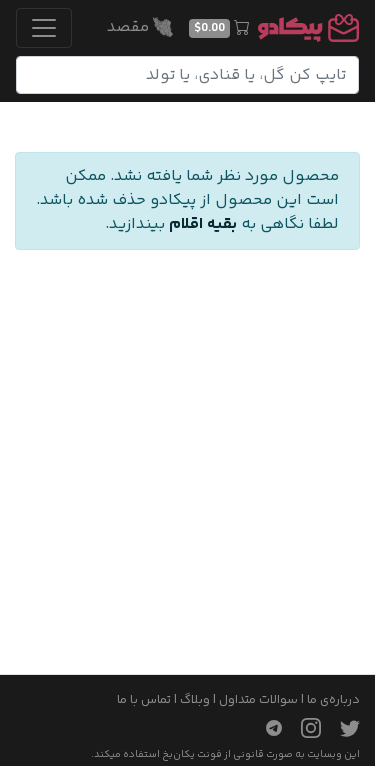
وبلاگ (195, 700)
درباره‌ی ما (333, 700)
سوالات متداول (258, 700)
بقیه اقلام (203, 224)
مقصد (140, 27)
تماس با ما (144, 700)
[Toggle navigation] (44, 28)
